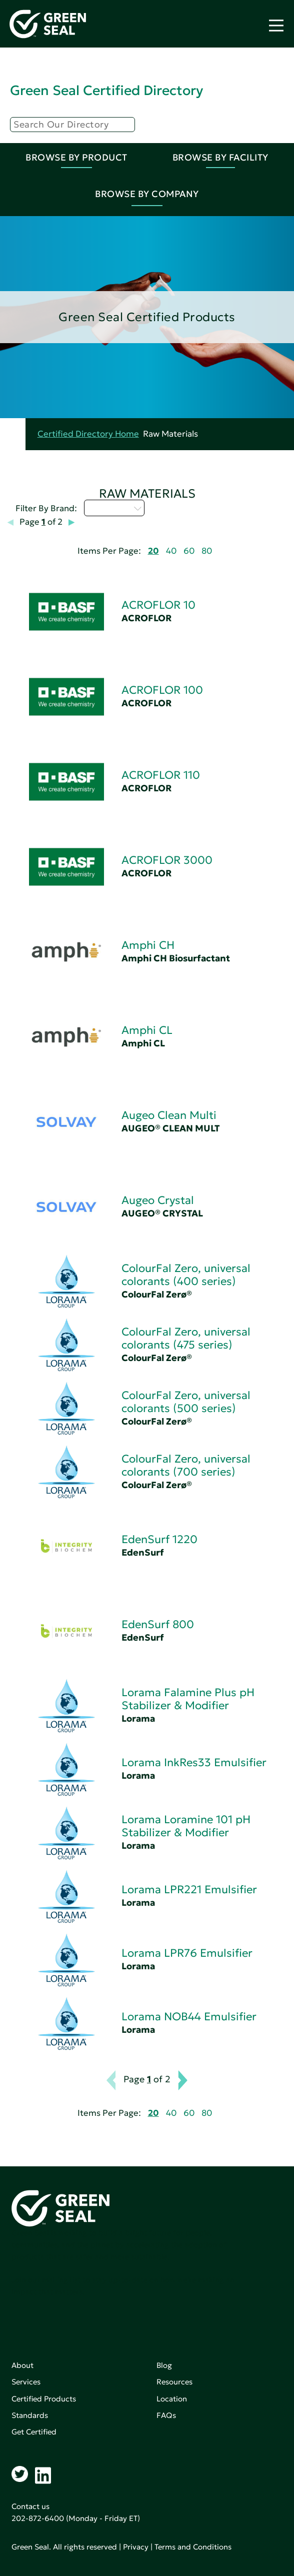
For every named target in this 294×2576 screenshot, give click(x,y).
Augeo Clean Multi (169, 1115)
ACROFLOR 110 (161, 775)
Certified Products (44, 2398)
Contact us (31, 2506)
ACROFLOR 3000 (167, 860)
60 (189, 551)
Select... (114, 507)
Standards (30, 2415)
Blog (164, 2365)
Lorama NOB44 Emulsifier (189, 2016)
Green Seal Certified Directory (106, 90)
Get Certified (34, 2431)
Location (171, 2398)
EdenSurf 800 (158, 1624)
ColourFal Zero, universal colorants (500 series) (186, 1402)
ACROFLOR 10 (159, 605)
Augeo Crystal (158, 1200)
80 (207, 551)
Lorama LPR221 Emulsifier (189, 1889)
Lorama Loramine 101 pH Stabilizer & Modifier (186, 1826)
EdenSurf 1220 (160, 1539)
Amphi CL (147, 1030)
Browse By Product (77, 157)
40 (171, 551)
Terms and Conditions (193, 2546)
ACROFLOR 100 (162, 690)
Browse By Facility (220, 157)
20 (153, 551)
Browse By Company (147, 194)
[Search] (72, 124)
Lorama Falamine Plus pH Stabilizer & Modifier (188, 1699)
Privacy (135, 2546)
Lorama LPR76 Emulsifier (187, 1953)
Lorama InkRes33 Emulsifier (194, 1762)
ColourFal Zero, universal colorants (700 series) (186, 1465)
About (23, 2365)
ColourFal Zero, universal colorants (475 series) (186, 1338)
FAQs (166, 2415)
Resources (174, 2381)
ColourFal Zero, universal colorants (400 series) (186, 1274)
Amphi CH (148, 945)
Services (26, 2381)
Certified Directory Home (88, 434)
